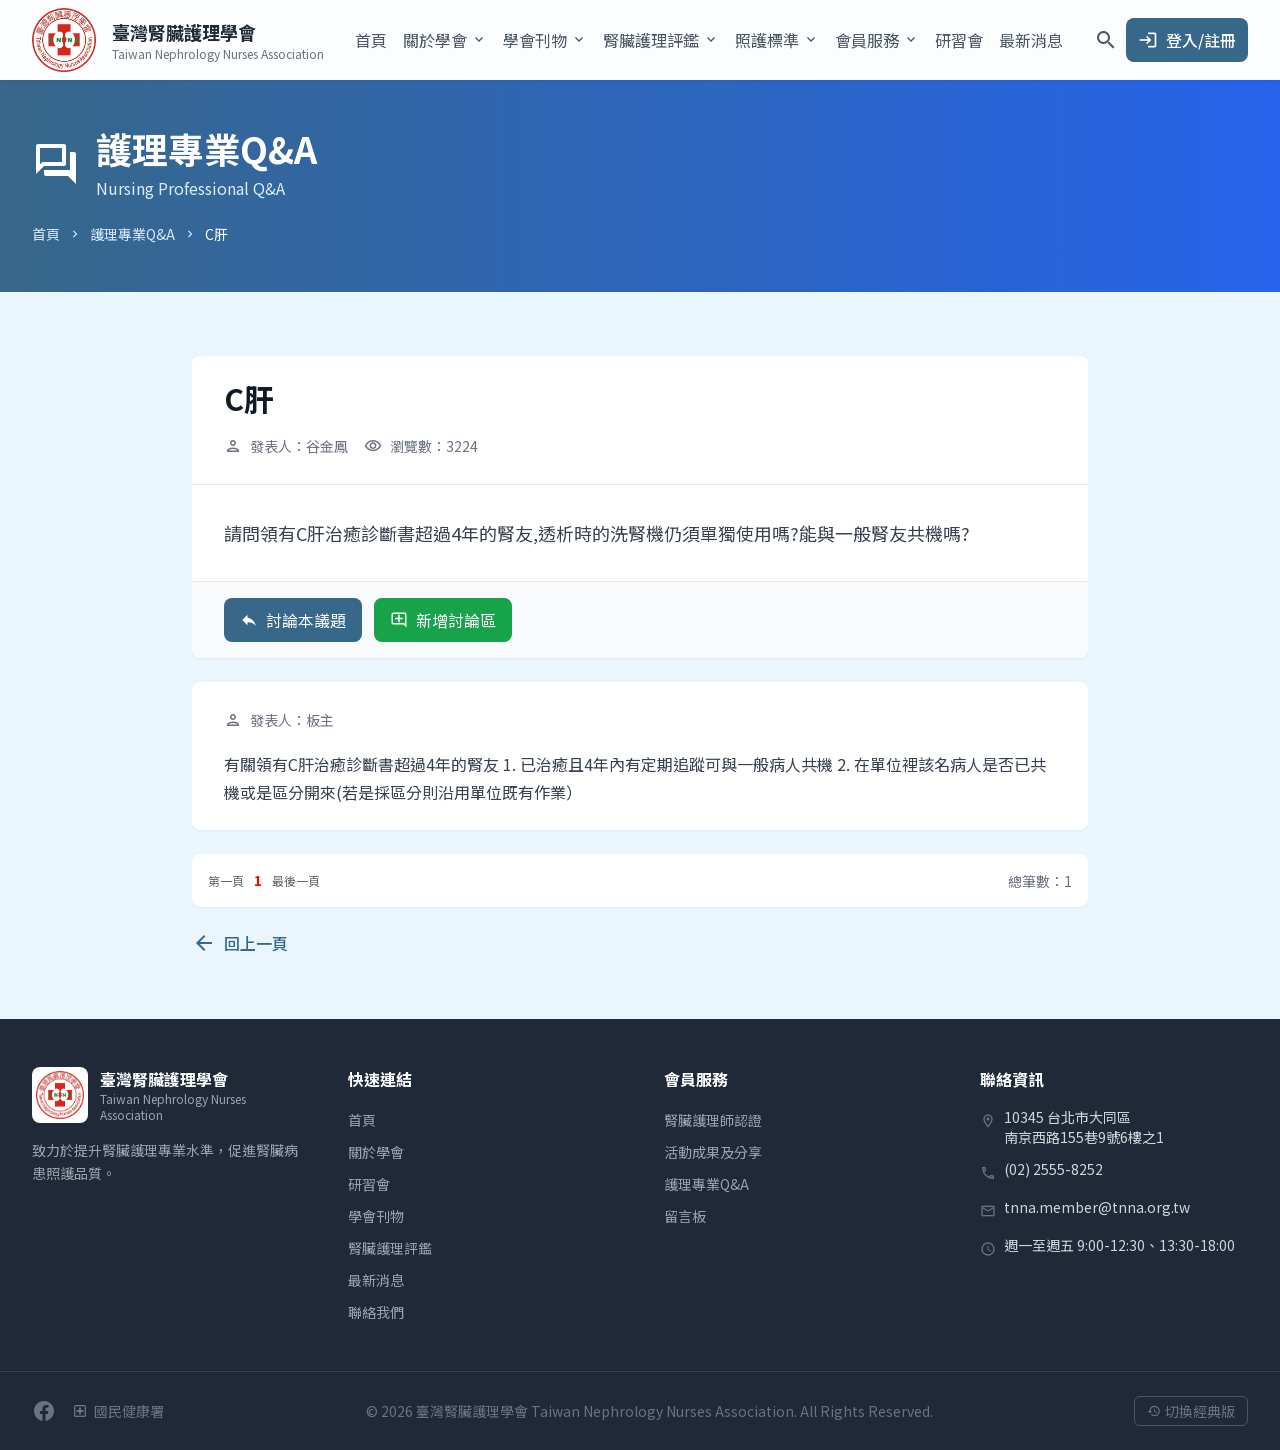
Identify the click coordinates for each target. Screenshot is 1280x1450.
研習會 (959, 40)
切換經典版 (1191, 1411)
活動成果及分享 (713, 1152)
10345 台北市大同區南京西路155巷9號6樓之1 (1084, 1127)
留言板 (685, 1216)
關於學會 (376, 1152)
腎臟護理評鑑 (390, 1248)
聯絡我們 (376, 1312)
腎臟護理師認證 (713, 1120)
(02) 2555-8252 (1053, 1169)
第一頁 (226, 880)
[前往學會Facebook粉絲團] (44, 1411)
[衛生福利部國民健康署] (118, 1411)
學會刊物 (376, 1216)
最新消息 (1031, 40)
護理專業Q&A (132, 234)
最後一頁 (296, 880)
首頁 (371, 40)
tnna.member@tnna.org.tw (1097, 1207)
